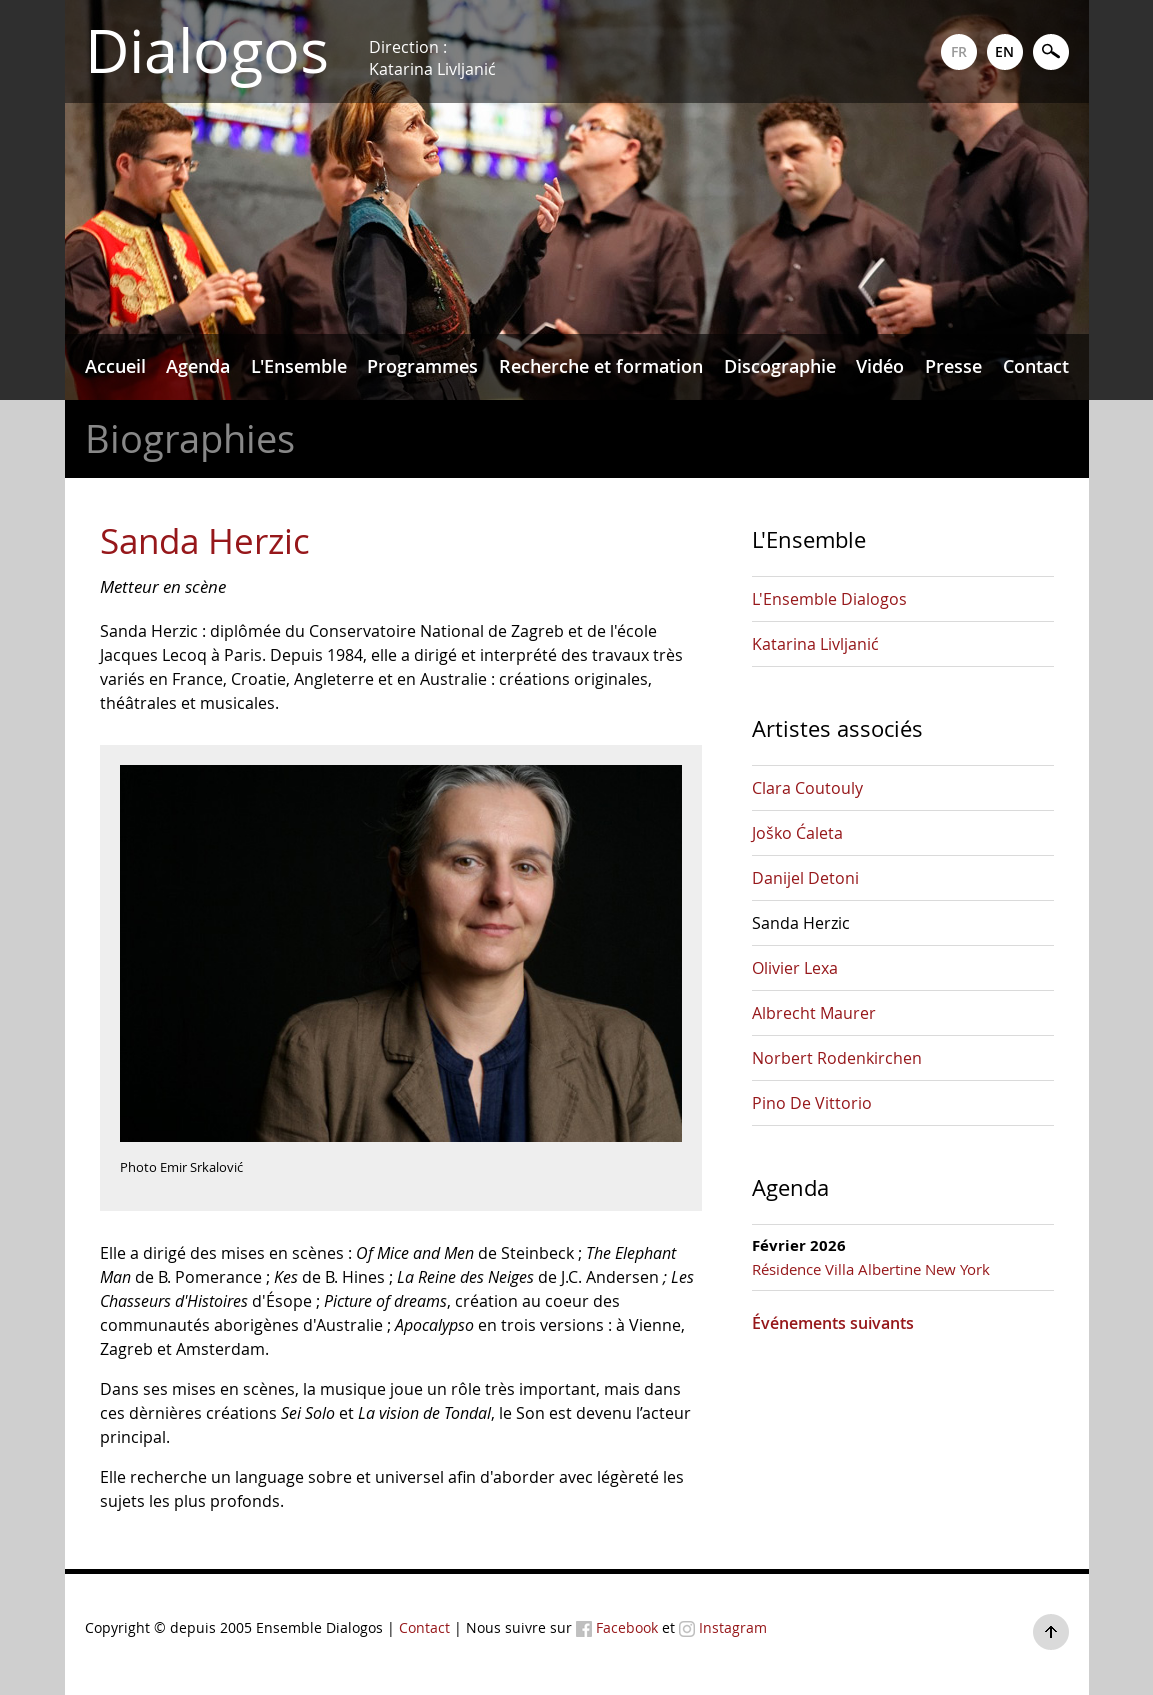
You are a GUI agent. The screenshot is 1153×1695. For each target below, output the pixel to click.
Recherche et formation (601, 366)
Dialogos (207, 51)
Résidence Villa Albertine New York (871, 1269)
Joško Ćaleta (797, 833)
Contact (1036, 366)
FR (959, 51)
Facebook (617, 1627)
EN (1004, 51)
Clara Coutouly (807, 788)
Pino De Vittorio (812, 1103)
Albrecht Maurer (814, 1013)
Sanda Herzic (801, 923)
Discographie (780, 366)
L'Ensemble (299, 366)
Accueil (115, 366)
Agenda (198, 366)
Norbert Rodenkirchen (837, 1058)
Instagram (723, 1627)
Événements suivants (833, 1323)
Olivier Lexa (795, 968)
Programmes (422, 366)
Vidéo (880, 366)
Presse (953, 366)
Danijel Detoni (805, 878)
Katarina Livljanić (815, 644)
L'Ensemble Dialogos (829, 599)
